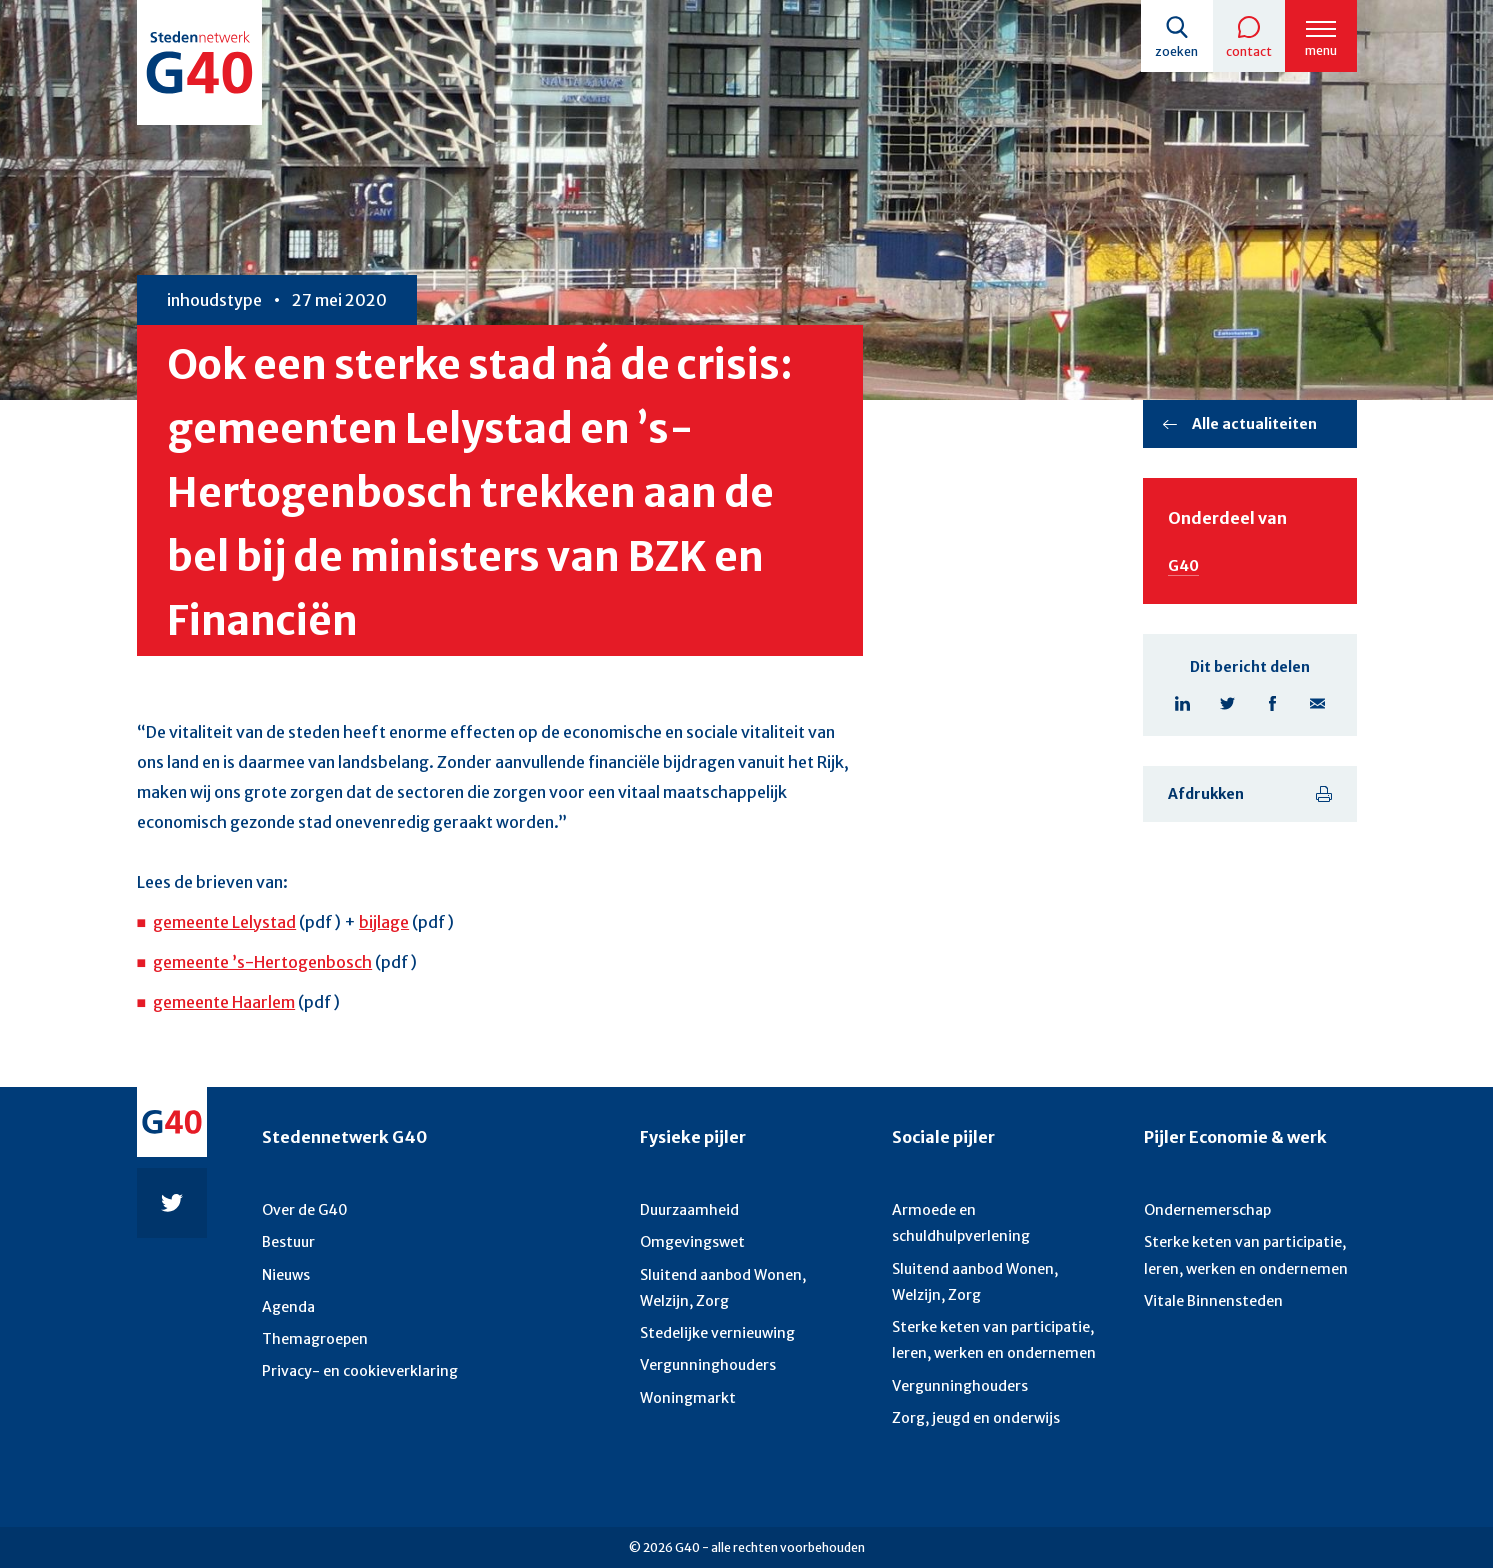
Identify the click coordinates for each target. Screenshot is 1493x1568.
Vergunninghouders (708, 1365)
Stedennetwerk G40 (344, 1137)
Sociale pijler (943, 1137)
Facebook (1272, 703)
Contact (1249, 51)
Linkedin (1182, 703)
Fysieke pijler (693, 1137)
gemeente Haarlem (224, 1002)
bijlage (384, 922)
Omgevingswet (692, 1242)
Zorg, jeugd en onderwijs (976, 1418)
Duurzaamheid (689, 1210)
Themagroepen (315, 1339)
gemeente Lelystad (224, 922)
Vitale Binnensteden (1213, 1301)
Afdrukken (1206, 794)
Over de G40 (305, 1210)
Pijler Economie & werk (1235, 1137)
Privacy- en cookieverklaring (360, 1371)
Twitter (1227, 703)
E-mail (1317, 703)
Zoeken (1176, 51)
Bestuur (288, 1242)
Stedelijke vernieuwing (717, 1333)
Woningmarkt (688, 1398)
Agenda (288, 1307)
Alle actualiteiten (1254, 424)
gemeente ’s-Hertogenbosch (262, 962)
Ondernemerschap (1207, 1210)
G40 (1183, 566)
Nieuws (286, 1275)
